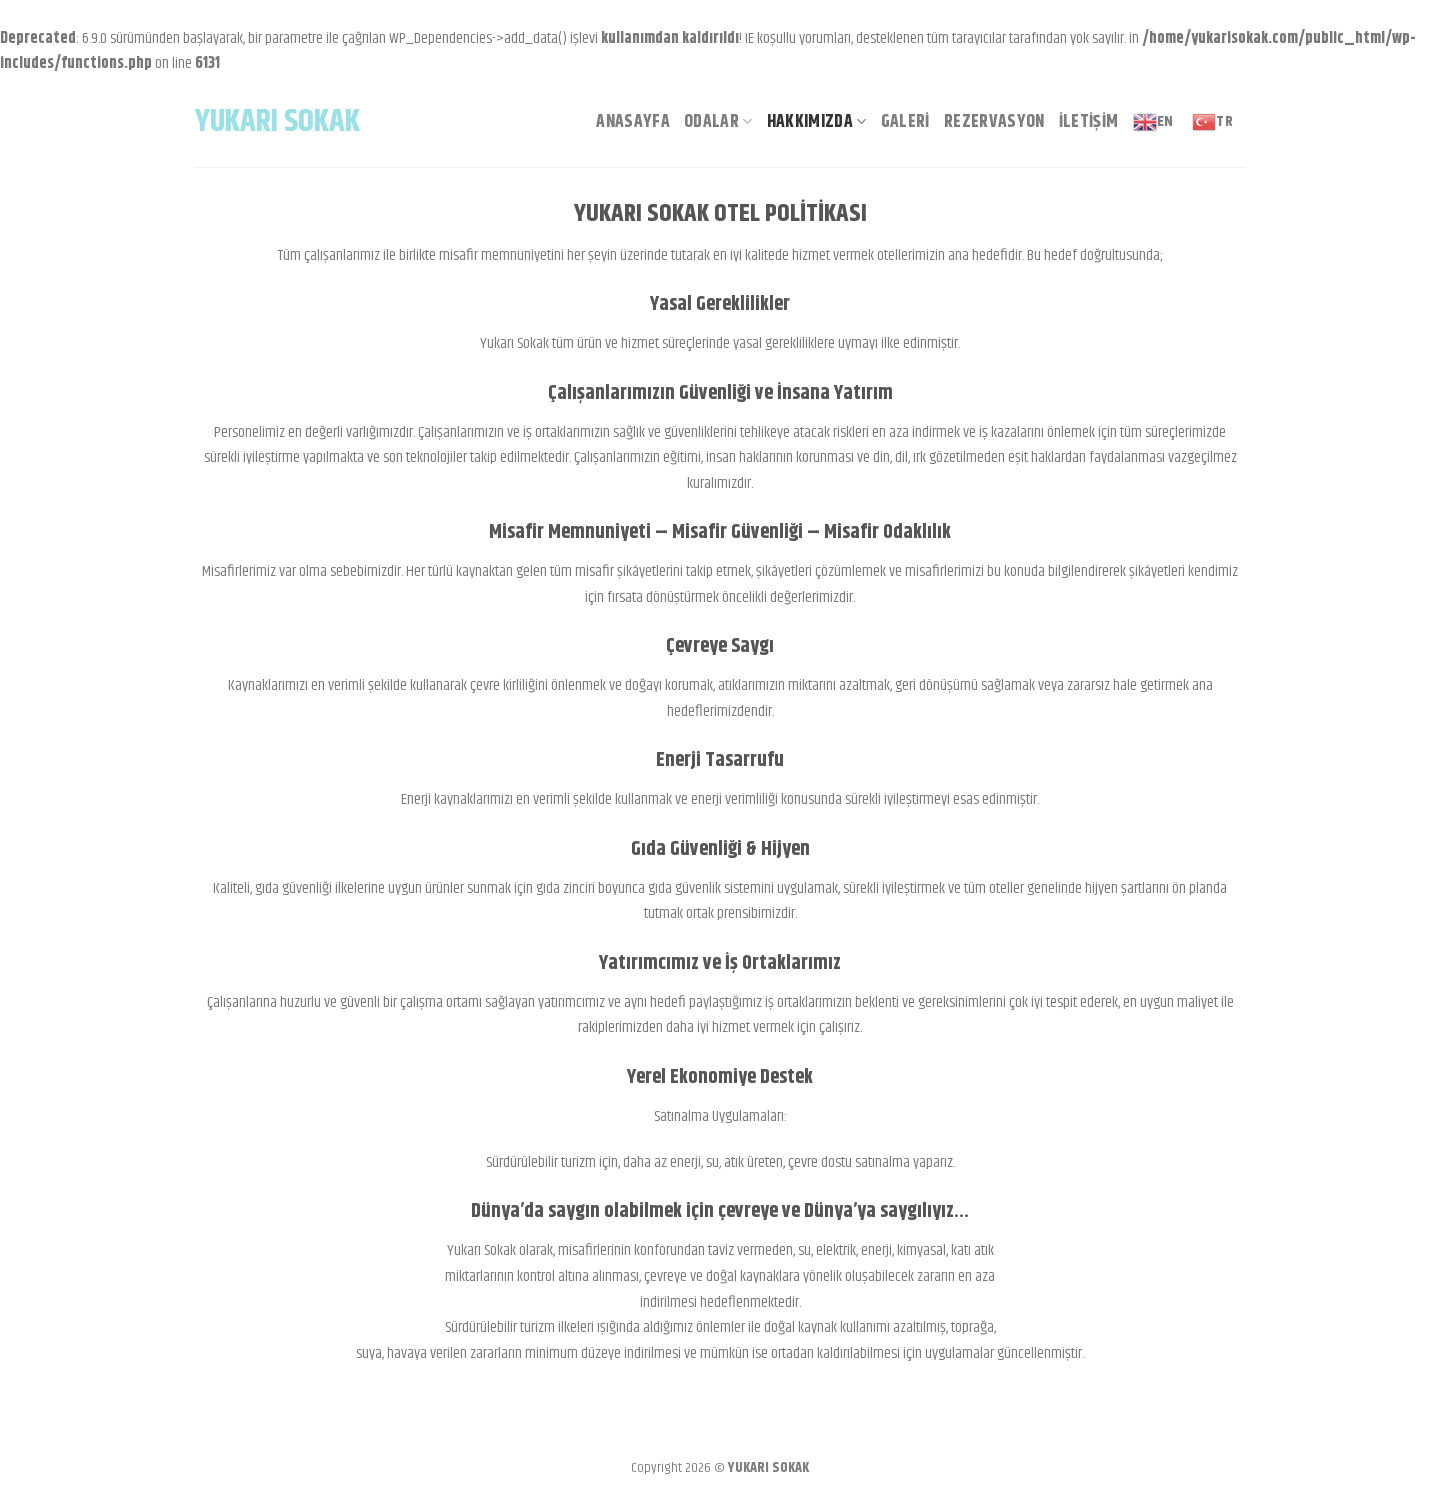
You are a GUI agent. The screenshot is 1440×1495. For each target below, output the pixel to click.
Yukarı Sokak (277, 122)
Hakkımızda (817, 122)
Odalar (718, 122)
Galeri (905, 122)
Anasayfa (633, 122)
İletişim (1089, 122)
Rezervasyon (994, 122)
